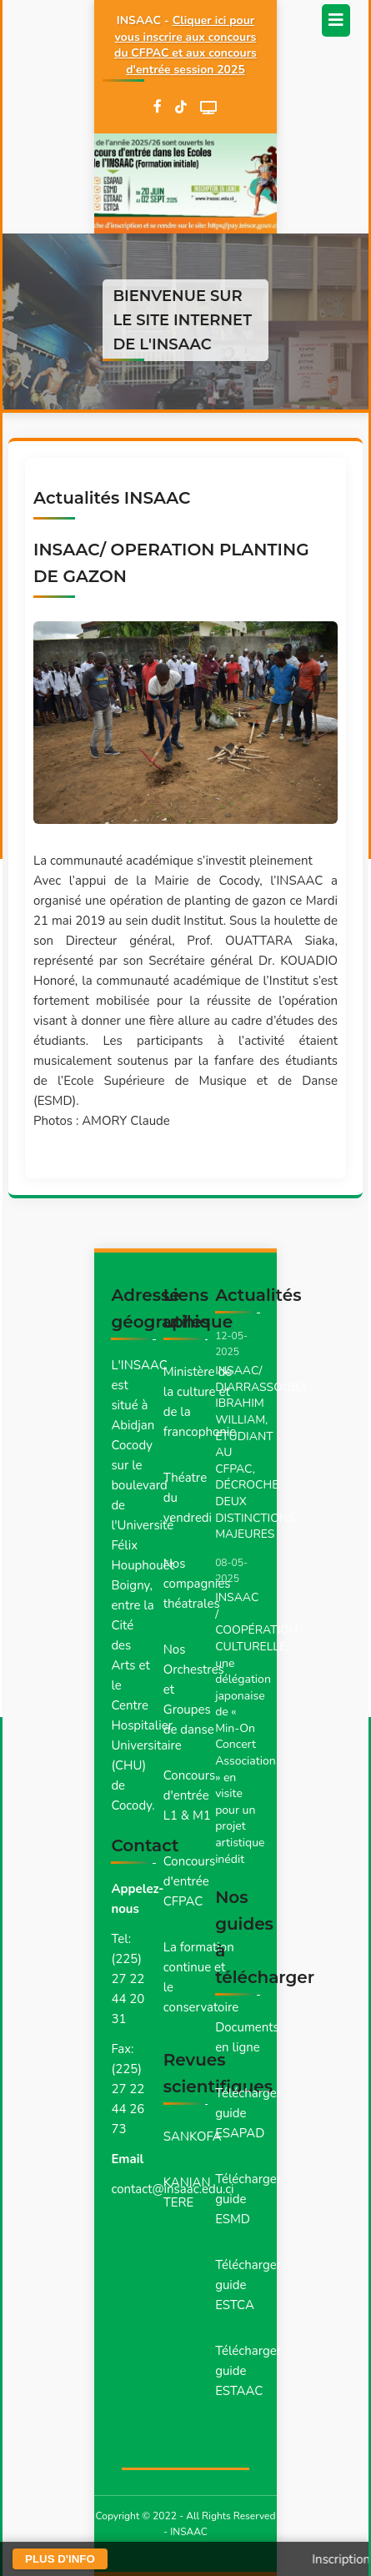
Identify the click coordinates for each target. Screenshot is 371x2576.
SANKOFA (192, 2136)
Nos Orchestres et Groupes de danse (193, 1689)
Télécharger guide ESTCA (248, 2285)
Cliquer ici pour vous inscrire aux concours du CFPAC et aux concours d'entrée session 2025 (185, 45)
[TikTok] (181, 107)
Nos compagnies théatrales (197, 1583)
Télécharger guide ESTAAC (248, 2371)
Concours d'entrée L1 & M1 (189, 1795)
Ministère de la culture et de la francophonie (199, 1401)
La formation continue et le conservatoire (200, 1977)
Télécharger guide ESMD (248, 2199)
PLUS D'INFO (60, 2559)
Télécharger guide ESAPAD (248, 2113)
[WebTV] (208, 107)
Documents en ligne (247, 2037)
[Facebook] (157, 107)
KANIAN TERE (187, 2192)
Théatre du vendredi (187, 1497)
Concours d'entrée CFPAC (189, 1881)
